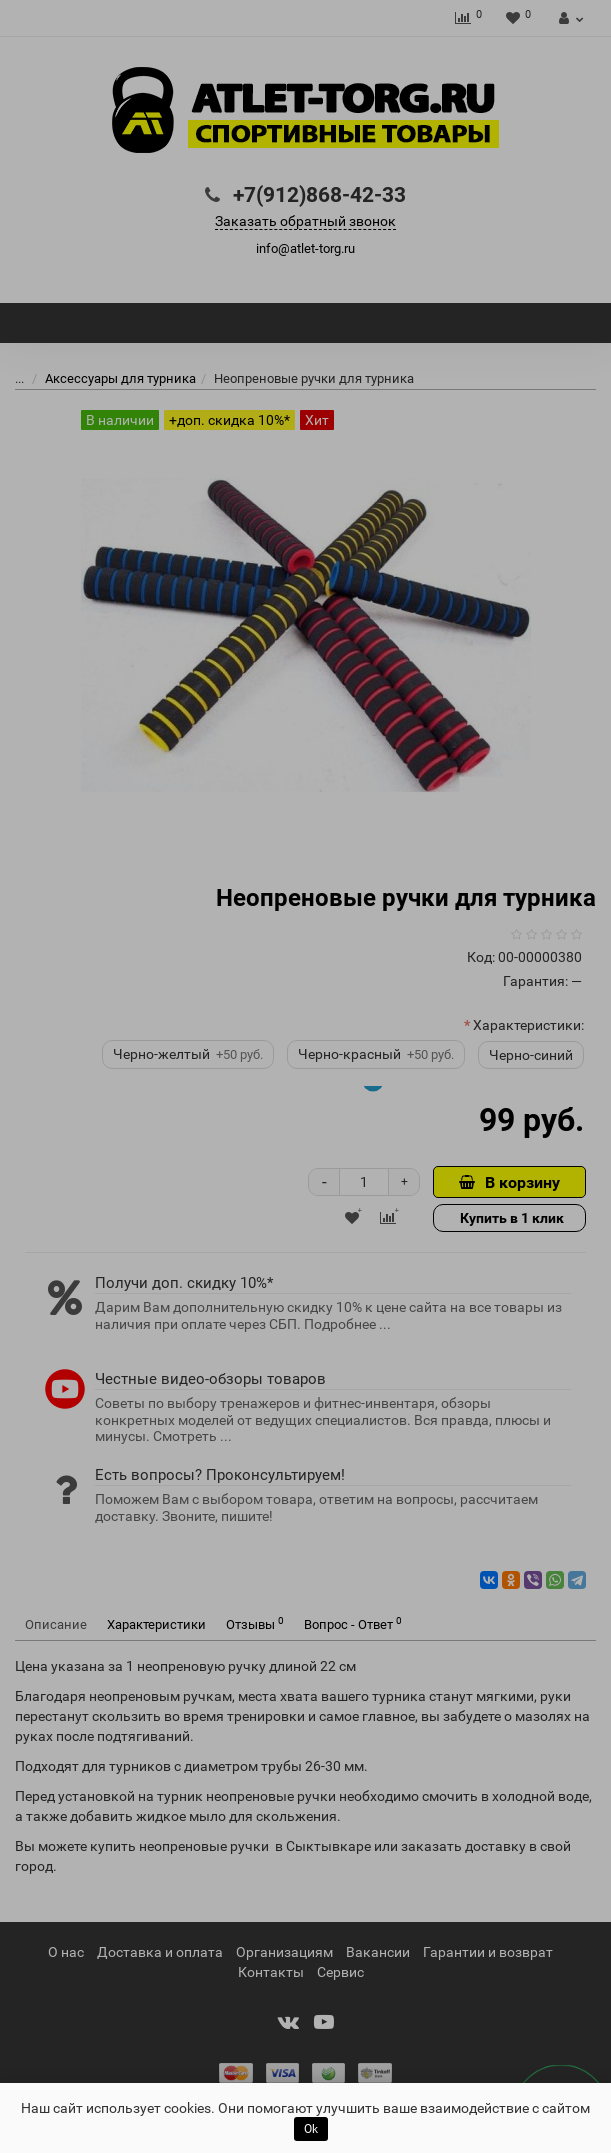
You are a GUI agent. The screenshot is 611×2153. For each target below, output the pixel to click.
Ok (311, 2129)
